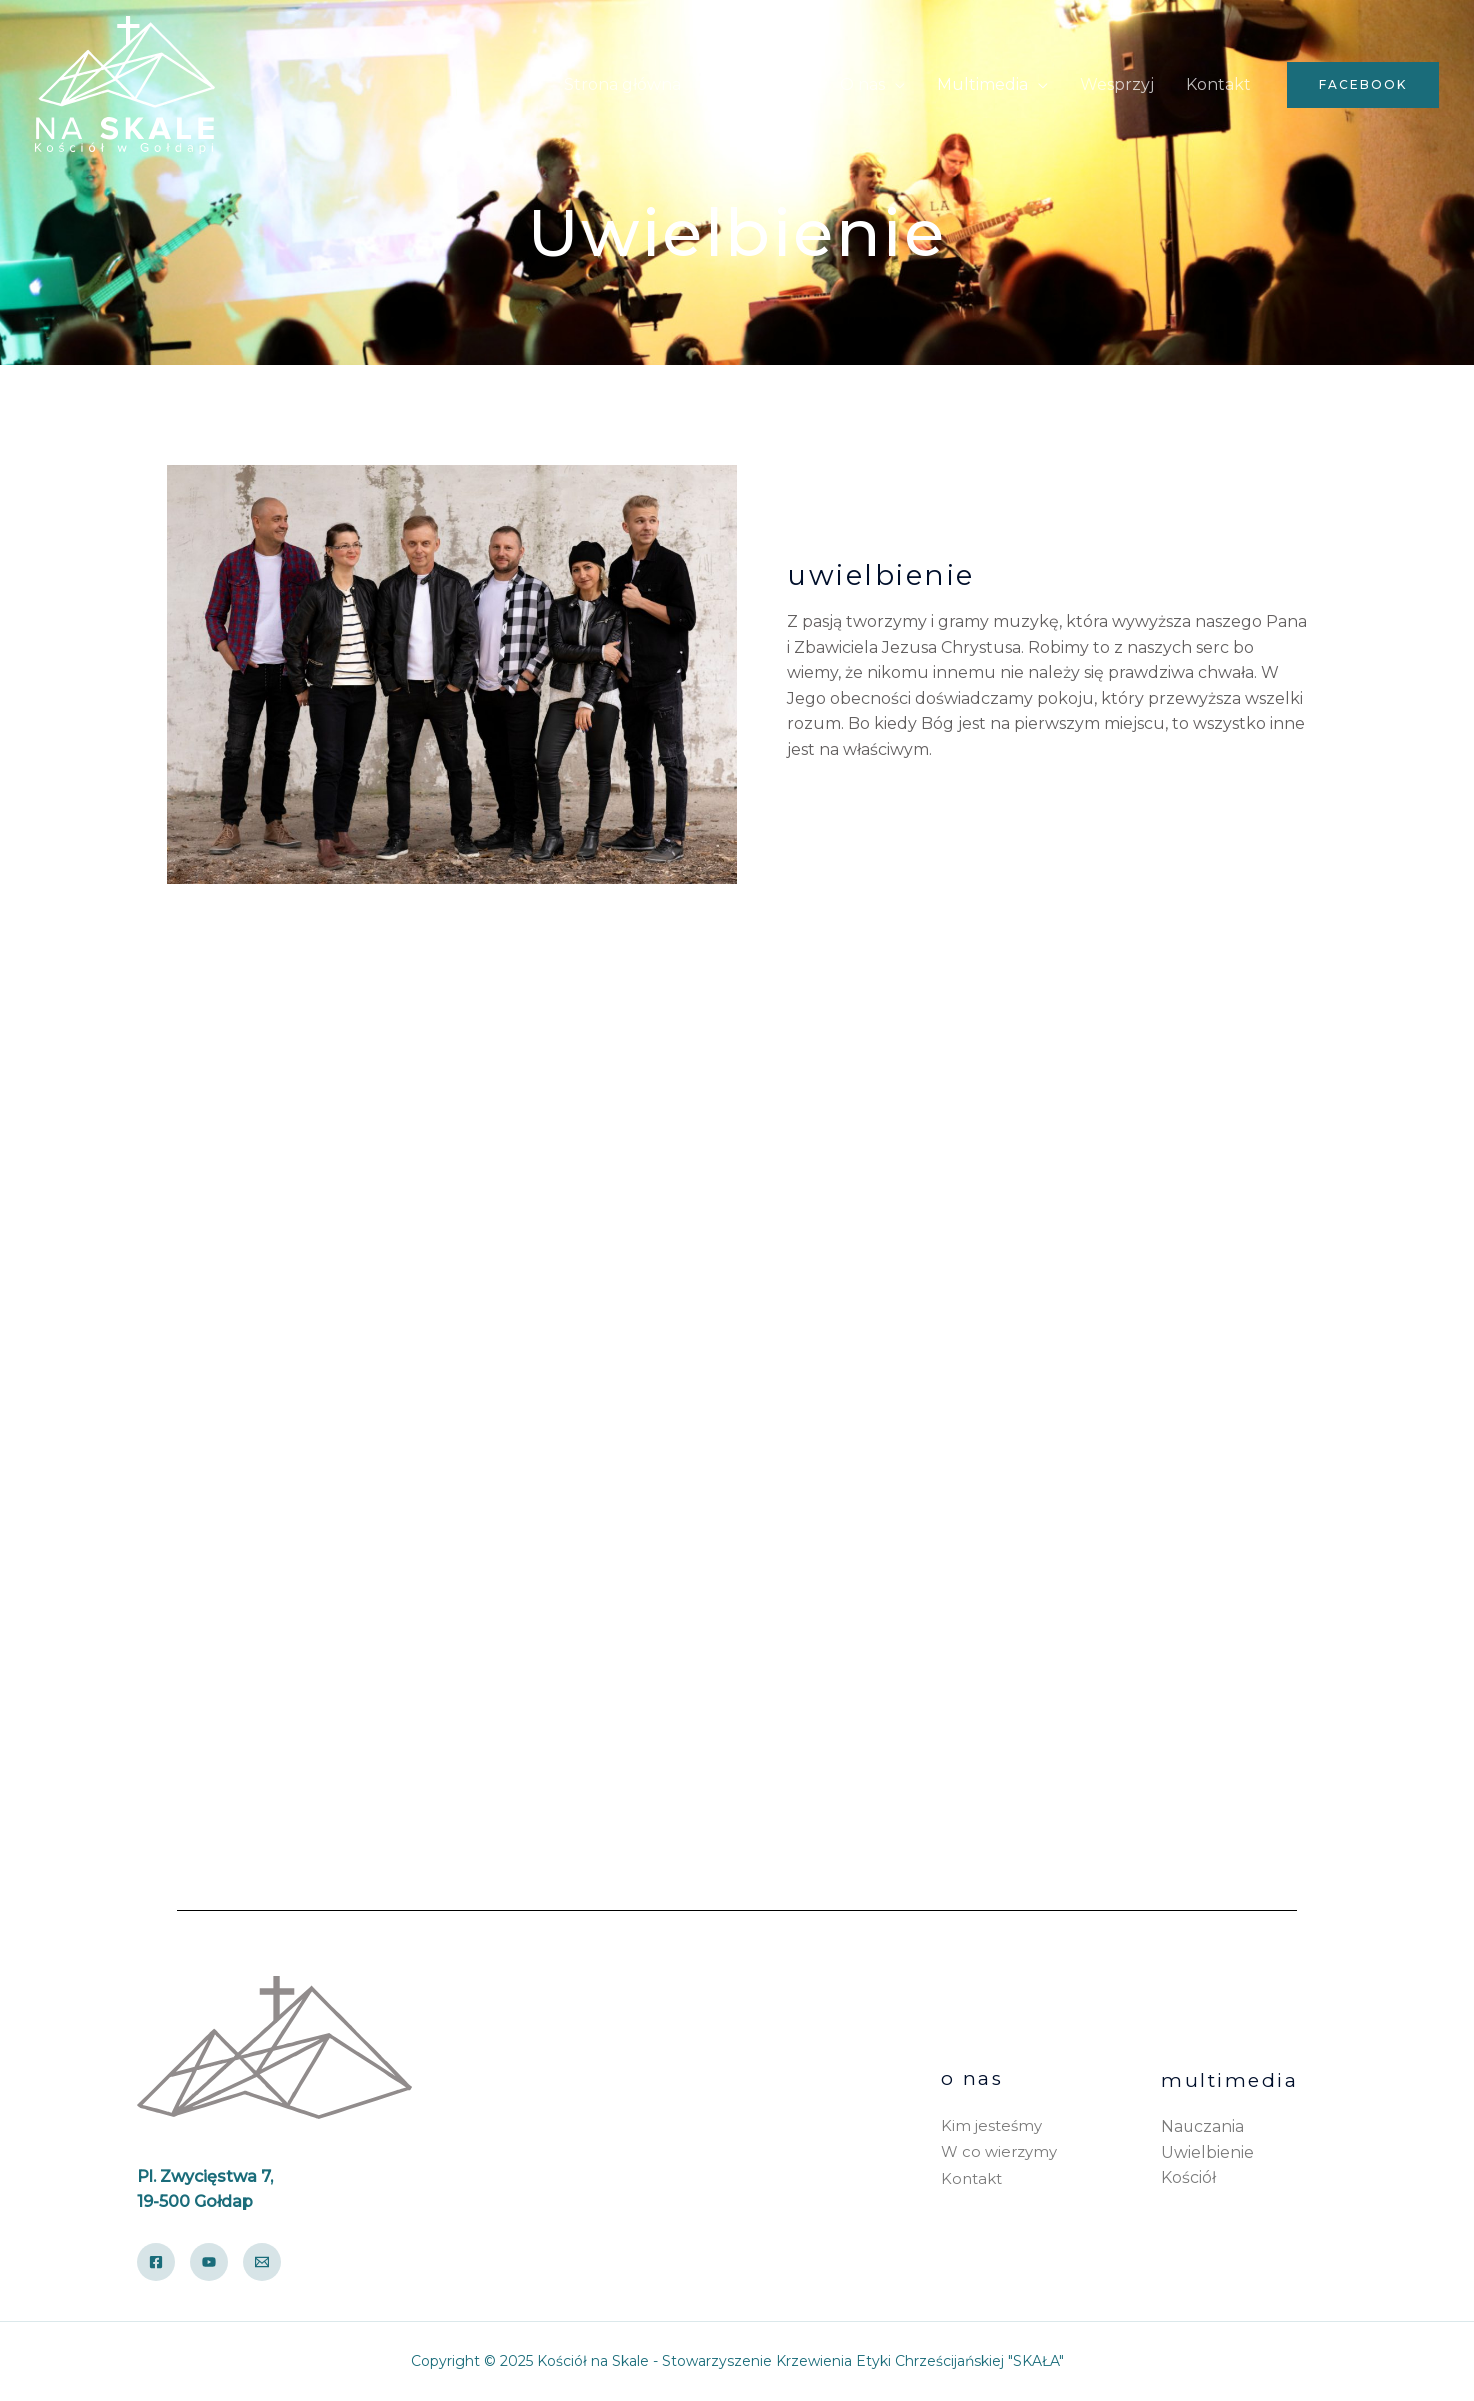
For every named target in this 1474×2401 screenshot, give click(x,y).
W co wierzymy (999, 2152)
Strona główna (622, 84)
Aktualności (760, 84)
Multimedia (982, 84)
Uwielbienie (1207, 2152)
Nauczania (1203, 2126)
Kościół (1188, 2177)
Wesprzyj (1117, 84)
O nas (862, 84)
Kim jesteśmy (991, 2126)
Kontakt (1218, 84)
